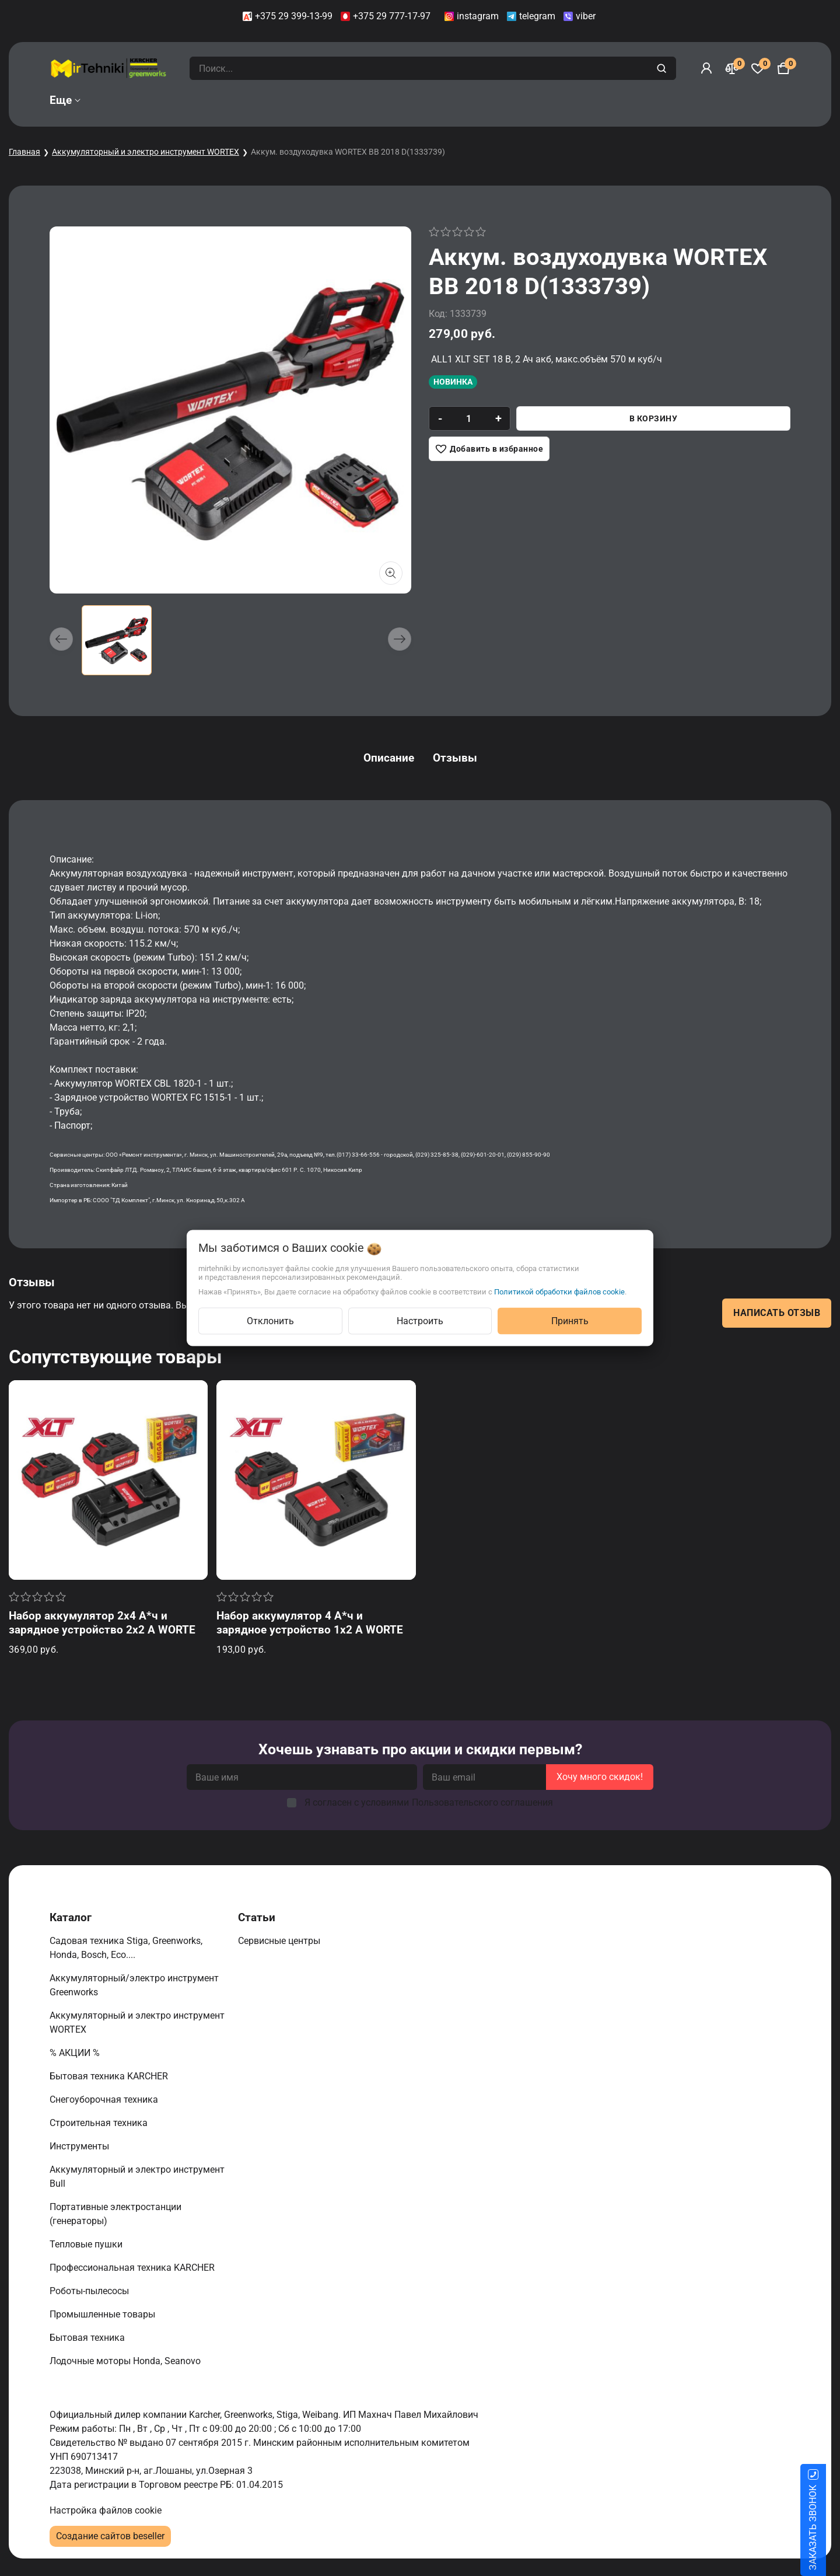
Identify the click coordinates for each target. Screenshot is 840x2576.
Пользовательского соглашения (482, 1802)
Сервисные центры (280, 1940)
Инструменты (80, 2146)
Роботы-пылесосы (90, 2290)
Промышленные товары (104, 2314)
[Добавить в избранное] (489, 449)
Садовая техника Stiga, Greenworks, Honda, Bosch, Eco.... (126, 1947)
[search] (663, 68)
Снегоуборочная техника (105, 2099)
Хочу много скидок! (599, 1776)
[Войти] (706, 68)
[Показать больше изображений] (390, 573)
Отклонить (270, 1321)
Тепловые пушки (87, 2244)
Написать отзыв (776, 1312)
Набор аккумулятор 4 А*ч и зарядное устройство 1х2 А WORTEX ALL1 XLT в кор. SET (313, 1629)
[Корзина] (783, 68)
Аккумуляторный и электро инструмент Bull (137, 2176)
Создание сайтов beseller (110, 2536)
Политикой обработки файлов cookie (559, 1291)
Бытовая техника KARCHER (110, 2076)
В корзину (653, 418)
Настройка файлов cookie (106, 2510)
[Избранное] (758, 68)
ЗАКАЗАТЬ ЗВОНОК (826, 2527)
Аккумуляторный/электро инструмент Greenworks (134, 1985)
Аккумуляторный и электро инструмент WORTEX (145, 151)
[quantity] (469, 418)
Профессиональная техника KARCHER (133, 2267)
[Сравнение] (732, 68)
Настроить (420, 1321)
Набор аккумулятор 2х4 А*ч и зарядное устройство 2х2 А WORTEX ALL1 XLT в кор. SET (105, 1629)
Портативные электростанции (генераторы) (115, 2213)
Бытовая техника (88, 2337)
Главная (24, 151)
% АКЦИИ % (76, 2052)
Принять (570, 1321)
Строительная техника (101, 2122)
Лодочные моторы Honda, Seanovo (126, 2360)
